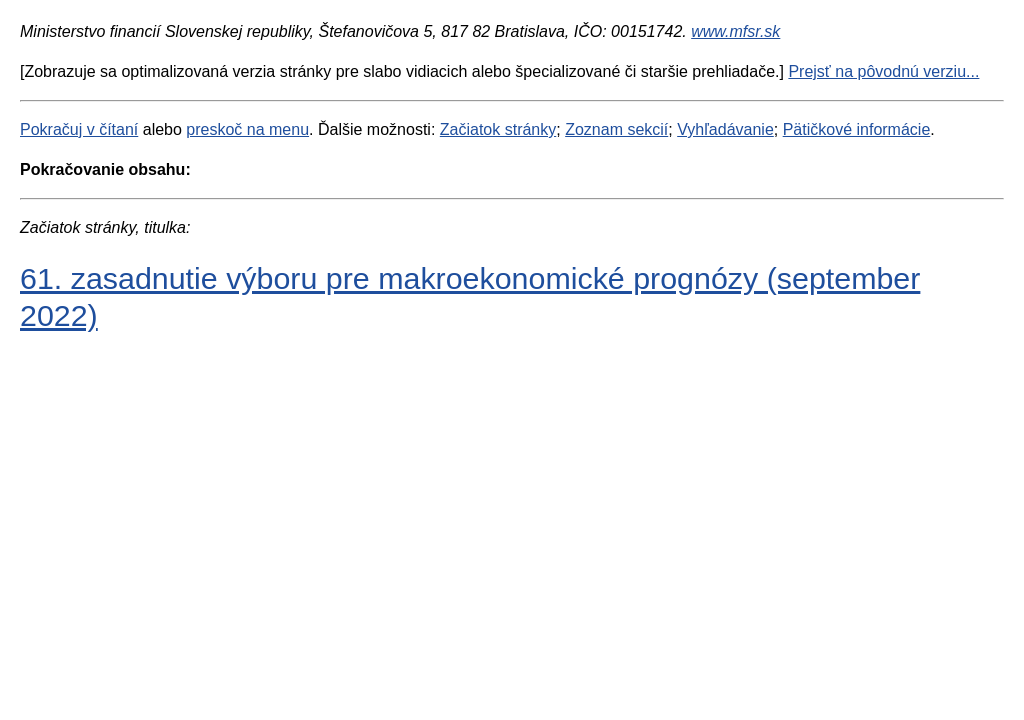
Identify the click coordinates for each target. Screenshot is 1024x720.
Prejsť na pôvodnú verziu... (883, 71)
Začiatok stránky (498, 129)
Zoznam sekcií (616, 129)
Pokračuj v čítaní (79, 129)
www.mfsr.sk (735, 31)
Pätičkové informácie (857, 129)
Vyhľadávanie (725, 129)
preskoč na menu (247, 129)
